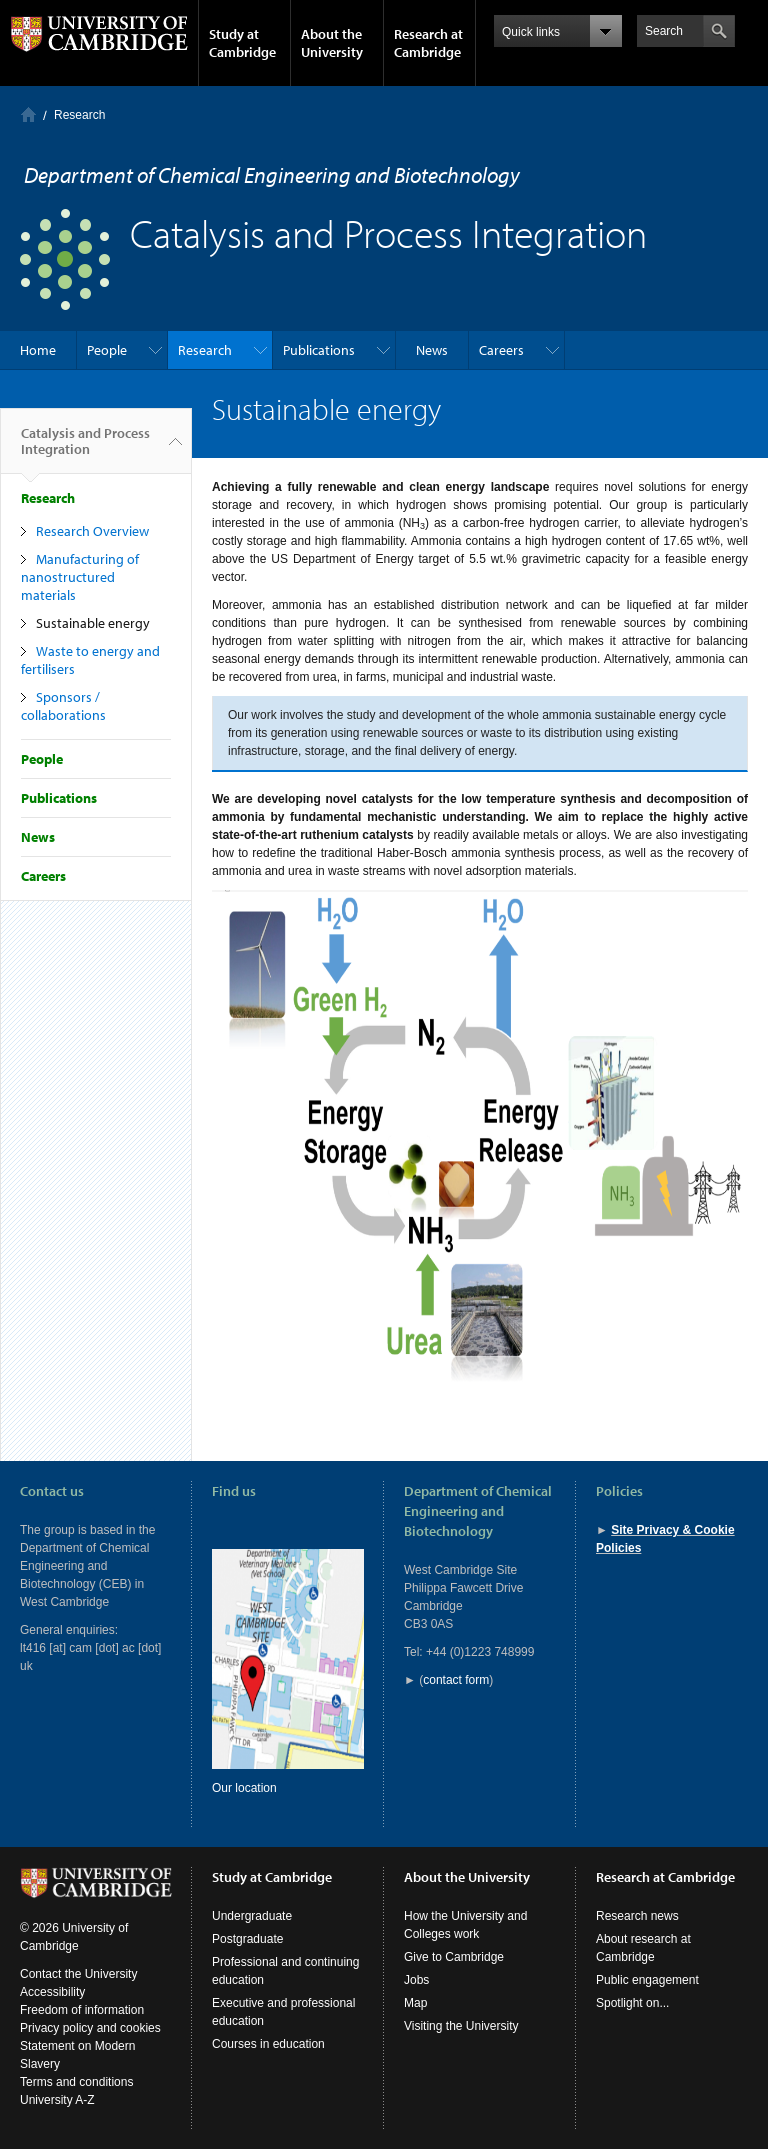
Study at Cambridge (242, 43)
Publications (319, 350)
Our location (244, 1788)
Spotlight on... (632, 2003)
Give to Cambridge (454, 1957)
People (107, 350)
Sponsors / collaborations (63, 706)
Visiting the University (461, 2026)
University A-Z (57, 2100)
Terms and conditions (76, 2082)
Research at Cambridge (428, 43)
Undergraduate (252, 1916)
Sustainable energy (93, 623)
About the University (332, 43)
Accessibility (52, 1992)
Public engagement (647, 1980)
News (432, 350)
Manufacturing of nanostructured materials (80, 577)
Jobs (416, 1980)
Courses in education (268, 2044)
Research (79, 115)
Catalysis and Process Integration (85, 449)
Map (415, 2003)
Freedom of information (82, 2010)
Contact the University (78, 1974)
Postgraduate (247, 1939)
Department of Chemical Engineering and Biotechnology (272, 175)
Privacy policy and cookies (90, 2028)
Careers (501, 350)
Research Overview (92, 531)
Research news (637, 1916)
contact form (456, 1680)
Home (28, 114)
